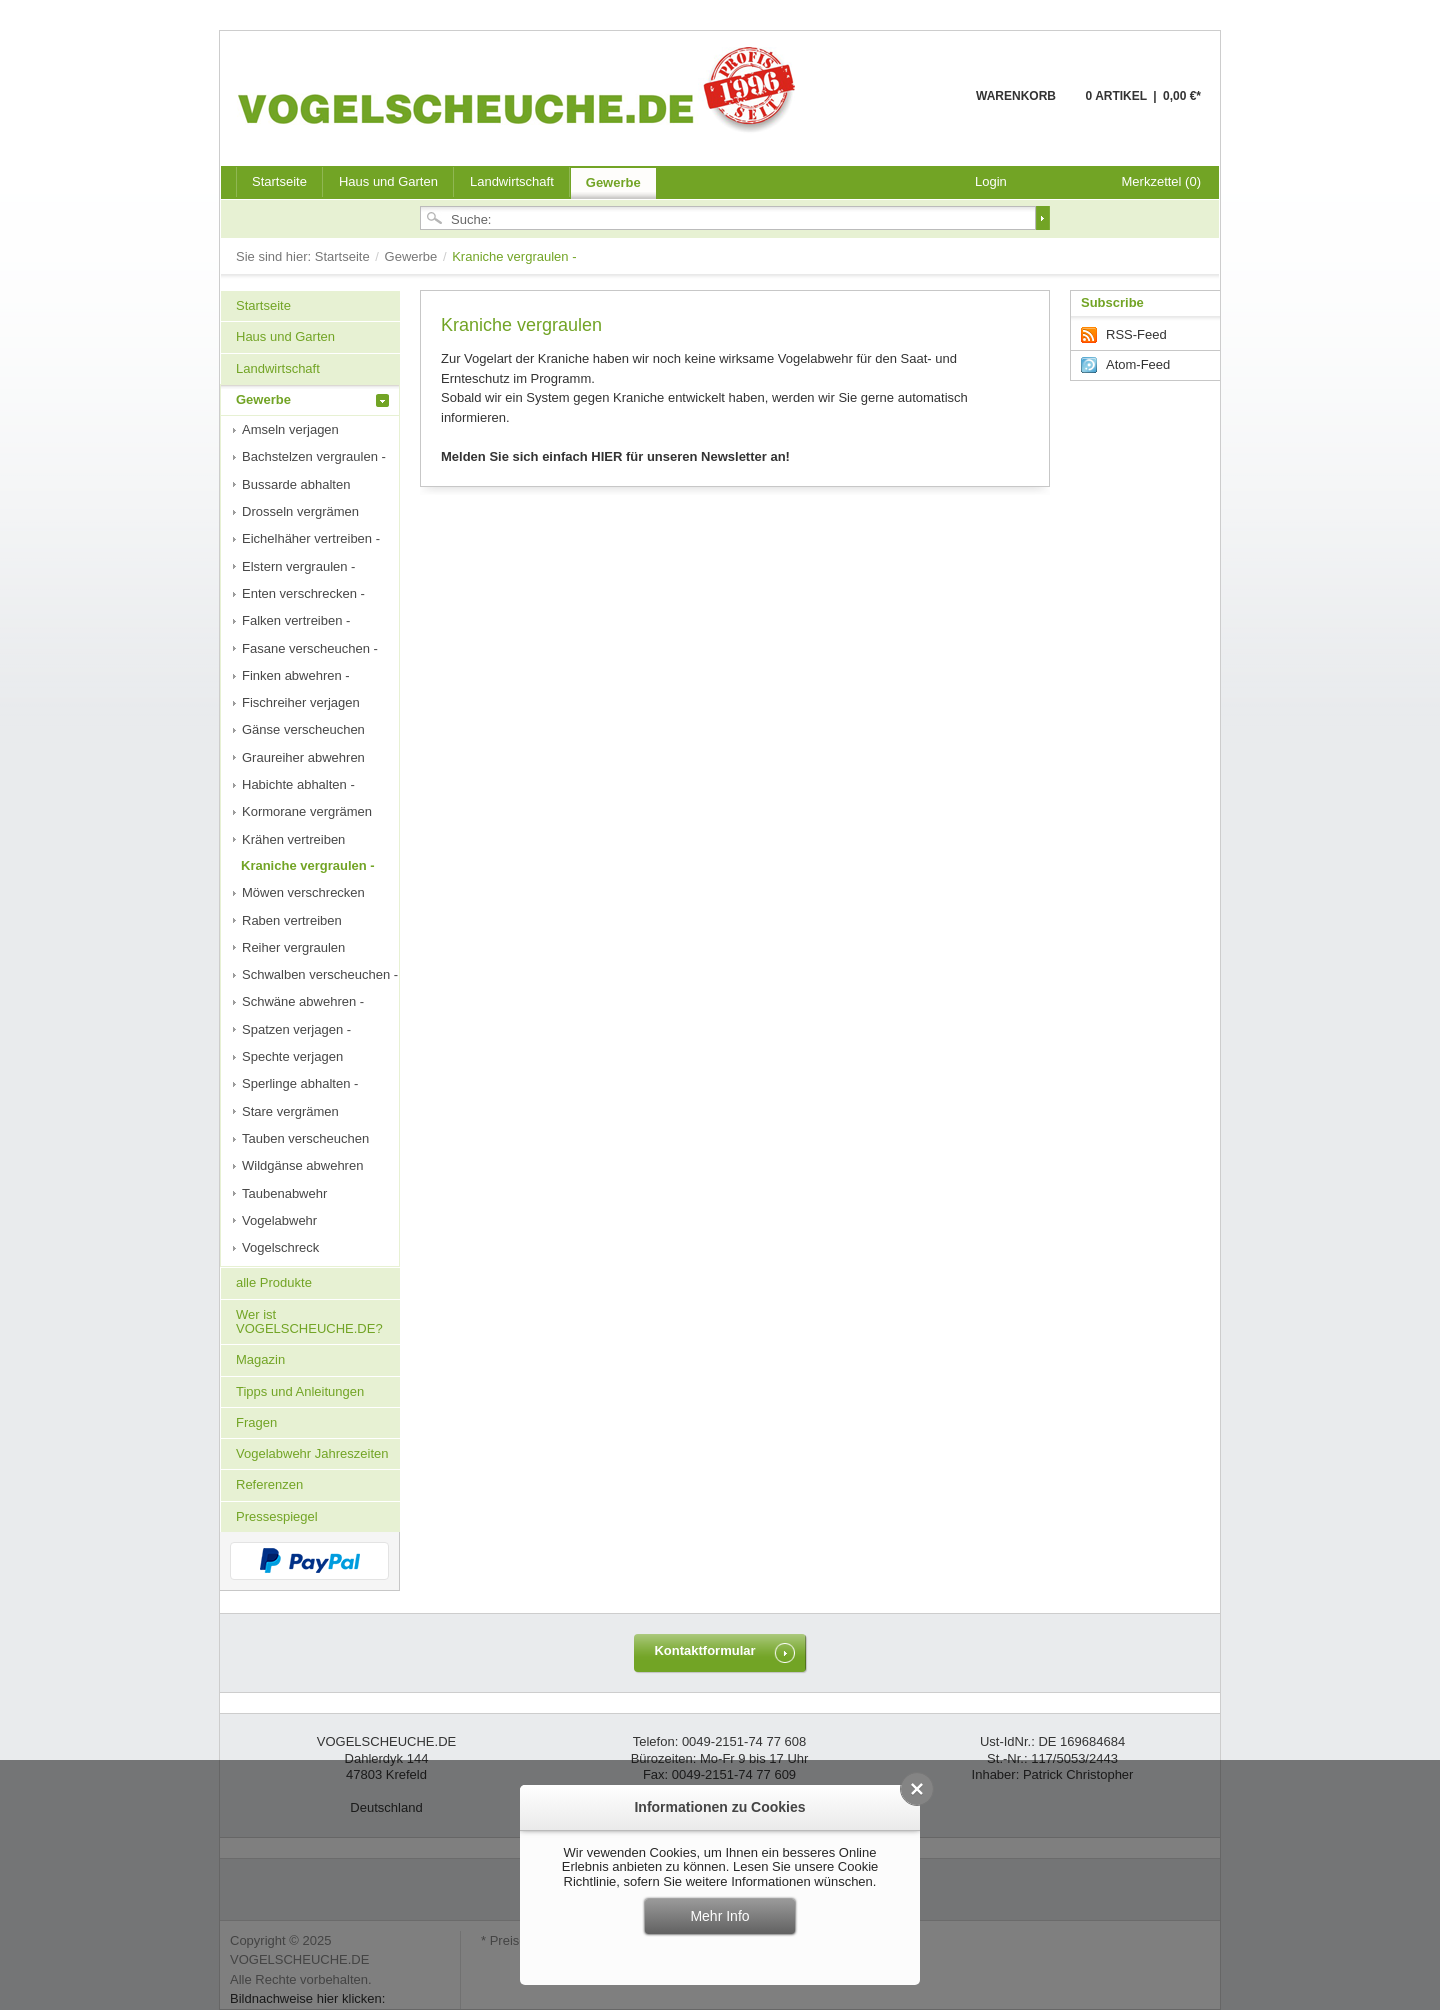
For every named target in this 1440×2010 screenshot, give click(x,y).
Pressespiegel (277, 1516)
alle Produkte (274, 1282)
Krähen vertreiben (293, 839)
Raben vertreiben (292, 920)
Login (991, 181)
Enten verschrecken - (303, 593)
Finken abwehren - (296, 675)
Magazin (260, 1359)
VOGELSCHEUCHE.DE (521, 89)
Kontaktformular (704, 1650)
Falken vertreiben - (296, 620)
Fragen (256, 1422)
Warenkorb (927, 107)
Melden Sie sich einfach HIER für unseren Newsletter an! (615, 456)
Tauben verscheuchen (305, 1138)
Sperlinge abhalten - (300, 1083)
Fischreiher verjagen (301, 702)
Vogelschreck (280, 1247)
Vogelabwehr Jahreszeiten (312, 1453)
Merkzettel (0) (1161, 181)
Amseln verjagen (290, 429)
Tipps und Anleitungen (300, 1391)
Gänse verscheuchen (303, 729)
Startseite (344, 256)
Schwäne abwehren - (303, 1001)
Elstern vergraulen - (298, 566)
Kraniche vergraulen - (308, 865)
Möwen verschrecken (303, 892)
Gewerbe (613, 182)
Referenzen (269, 1484)
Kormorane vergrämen (307, 811)
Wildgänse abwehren (302, 1165)
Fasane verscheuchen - (310, 648)
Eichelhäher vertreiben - (311, 538)
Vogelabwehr (279, 1220)
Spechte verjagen (292, 1056)
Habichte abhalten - (298, 784)
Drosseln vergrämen (300, 511)
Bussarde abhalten (296, 484)
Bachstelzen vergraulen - (314, 456)
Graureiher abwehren (303, 757)
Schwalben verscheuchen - (320, 974)
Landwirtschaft (512, 181)
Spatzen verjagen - (296, 1029)
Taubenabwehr (284, 1193)
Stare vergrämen (290, 1111)
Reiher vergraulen (293, 947)
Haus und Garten (388, 181)
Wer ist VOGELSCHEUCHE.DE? (309, 1321)
